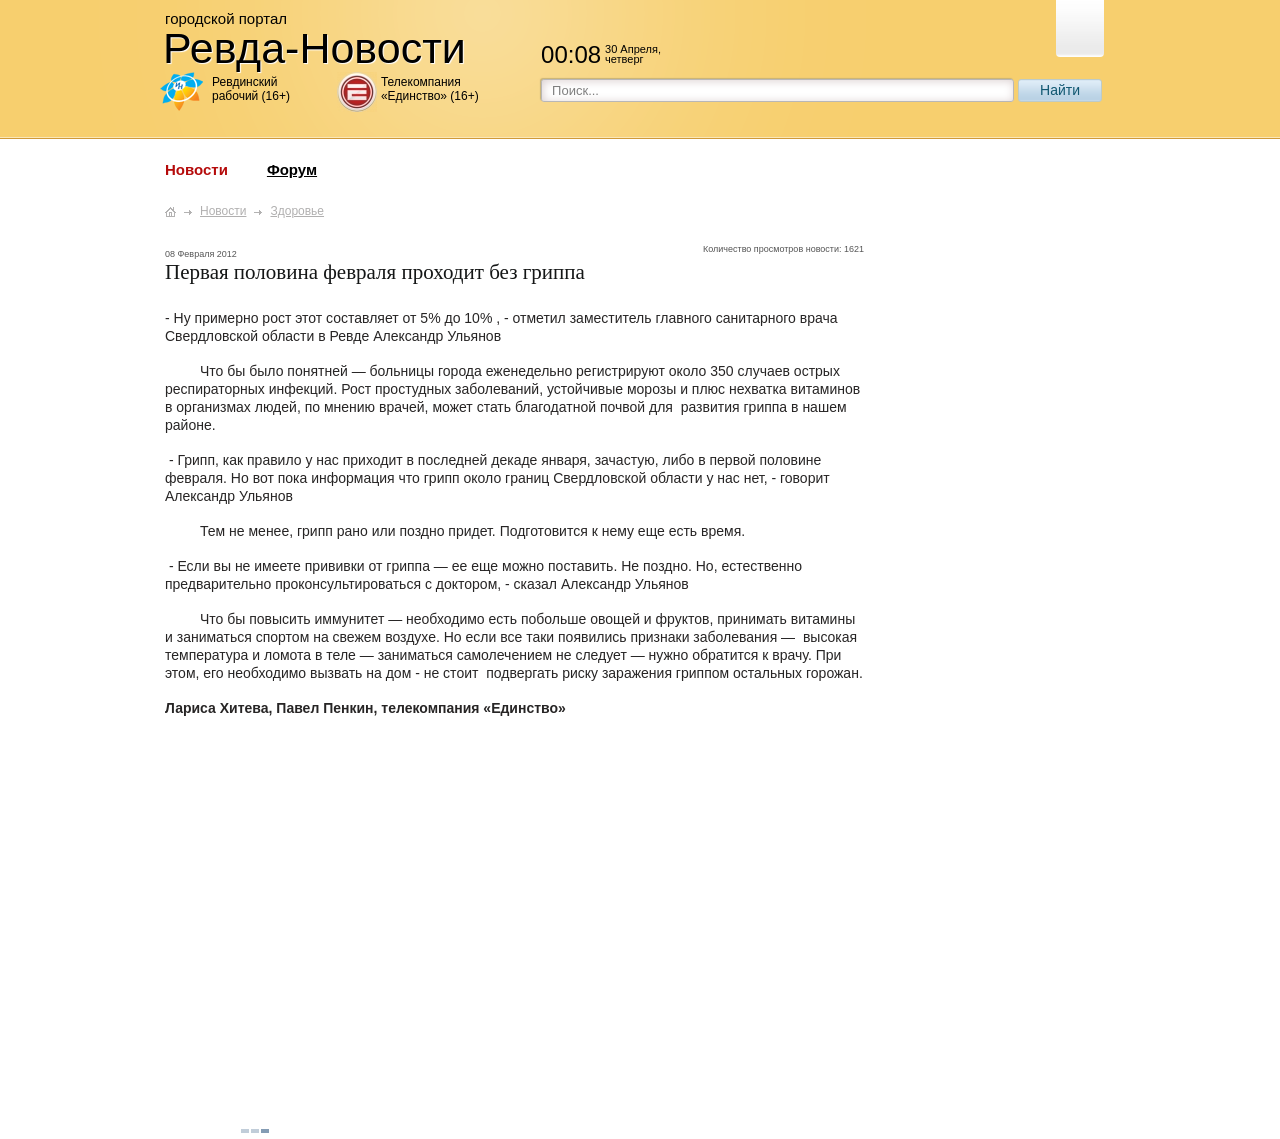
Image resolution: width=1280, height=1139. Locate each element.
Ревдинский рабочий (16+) (251, 89)
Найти (1060, 90)
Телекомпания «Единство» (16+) (430, 89)
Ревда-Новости (314, 48)
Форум (292, 169)
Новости (196, 169)
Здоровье (297, 211)
